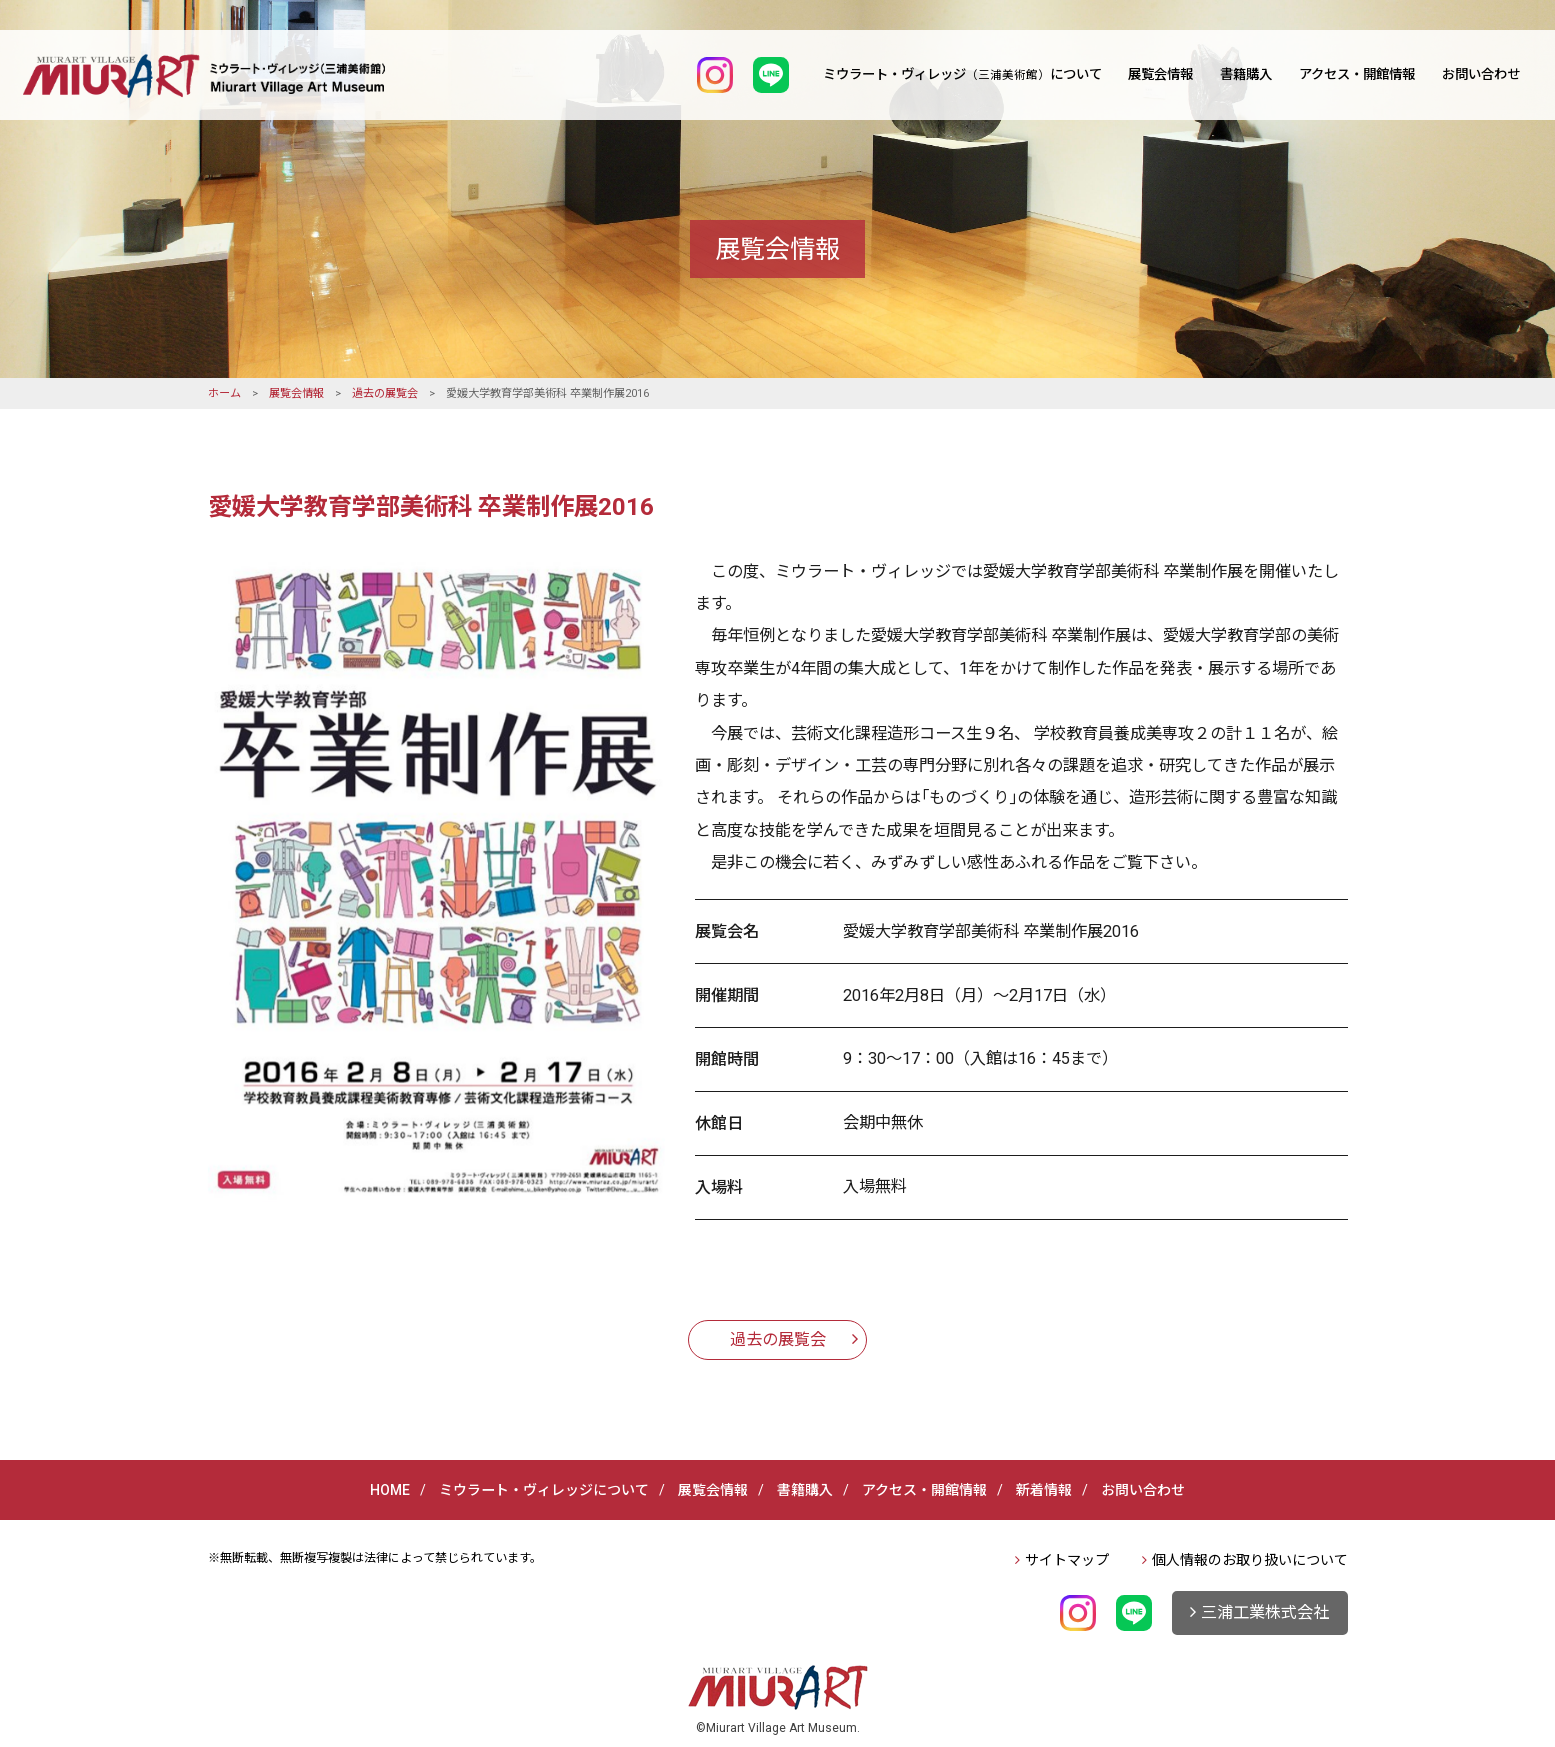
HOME (390, 1490)
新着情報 (1044, 1490)
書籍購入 (1246, 74)
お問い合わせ (1481, 74)
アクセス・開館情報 (1357, 74)
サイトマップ (1067, 1560)
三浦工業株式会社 (1265, 1612)
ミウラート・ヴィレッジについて (962, 74)
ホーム (224, 393)
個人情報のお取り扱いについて (1250, 1560)
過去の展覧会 (385, 393)
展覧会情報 (1160, 74)
